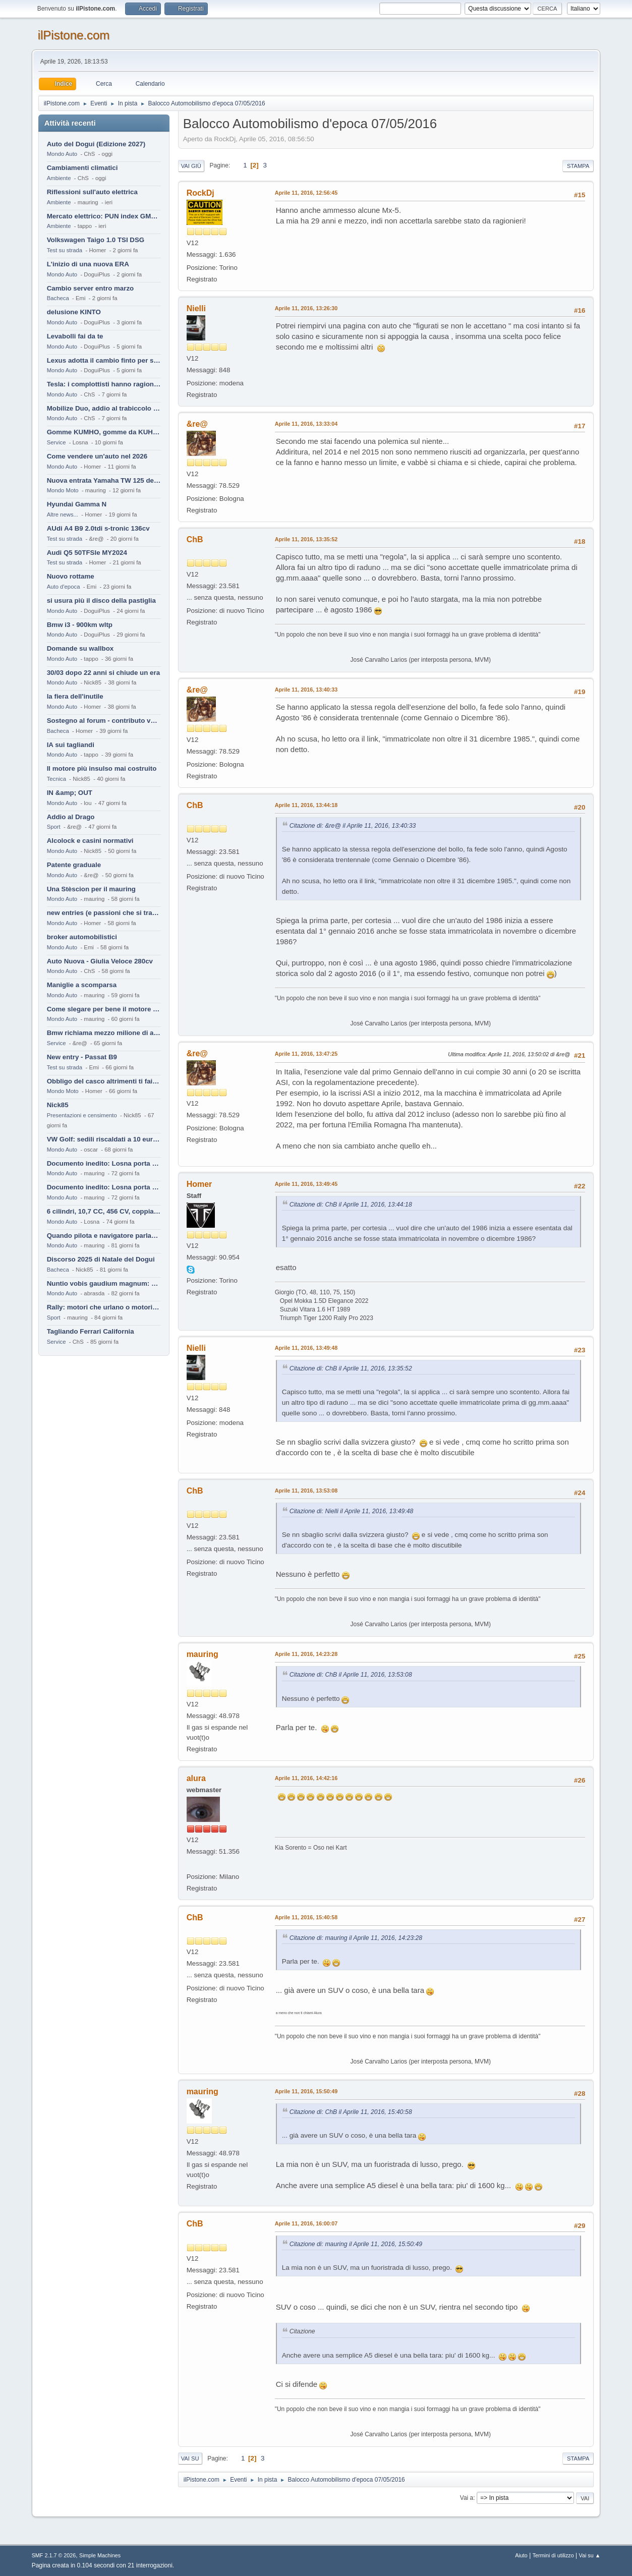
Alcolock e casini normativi (90, 840)
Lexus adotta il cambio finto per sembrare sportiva (104, 360)
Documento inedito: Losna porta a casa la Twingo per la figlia (104, 1163)
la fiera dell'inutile (75, 696)
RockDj (200, 193)
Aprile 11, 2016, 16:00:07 (306, 2223)
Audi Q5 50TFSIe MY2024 (87, 552)
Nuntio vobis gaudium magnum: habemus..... (104, 1283)
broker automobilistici (82, 937)
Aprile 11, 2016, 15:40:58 (306, 1917)
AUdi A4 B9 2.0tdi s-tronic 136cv (98, 528)
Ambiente (59, 178)
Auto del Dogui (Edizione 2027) (96, 144)
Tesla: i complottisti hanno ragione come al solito (104, 384)
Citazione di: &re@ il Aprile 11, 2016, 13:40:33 (353, 825)
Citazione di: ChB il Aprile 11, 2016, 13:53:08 (351, 1674)
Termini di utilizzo (553, 2555)
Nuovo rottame (70, 576)
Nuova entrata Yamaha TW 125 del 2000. (104, 480)
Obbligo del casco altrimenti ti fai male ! (104, 1081)
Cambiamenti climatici (82, 167)
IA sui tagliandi (70, 745)
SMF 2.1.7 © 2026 (54, 2555)
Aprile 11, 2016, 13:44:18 (306, 805)
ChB (195, 539)
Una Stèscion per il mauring (91, 889)
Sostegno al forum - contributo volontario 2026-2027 (104, 720)
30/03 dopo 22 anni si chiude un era (103, 672)
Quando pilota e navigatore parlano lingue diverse (104, 1235)
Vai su (190, 2458)
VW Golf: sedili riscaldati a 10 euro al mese (104, 1139)
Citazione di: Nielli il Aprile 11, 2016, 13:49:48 (352, 1511)
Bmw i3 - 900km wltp (79, 624)
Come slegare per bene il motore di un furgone (104, 1009)
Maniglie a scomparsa (82, 985)
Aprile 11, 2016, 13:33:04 (306, 424)
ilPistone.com (74, 35)
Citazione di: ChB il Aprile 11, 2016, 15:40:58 (351, 2111)
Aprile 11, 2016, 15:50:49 (306, 2091)
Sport (54, 827)
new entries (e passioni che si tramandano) (104, 913)
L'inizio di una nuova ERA (88, 264)
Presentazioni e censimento (82, 1115)
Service (56, 442)
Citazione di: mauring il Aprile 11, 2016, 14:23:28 (356, 1937)
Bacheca (58, 298)
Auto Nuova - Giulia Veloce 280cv (100, 961)
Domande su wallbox (80, 648)
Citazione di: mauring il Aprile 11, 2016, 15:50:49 (356, 2244)
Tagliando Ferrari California (90, 1331)
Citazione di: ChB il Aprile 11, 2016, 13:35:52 (351, 1368)
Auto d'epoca (63, 587)
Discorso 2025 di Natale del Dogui (101, 1259)
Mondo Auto (62, 154)
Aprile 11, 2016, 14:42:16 (306, 1778)
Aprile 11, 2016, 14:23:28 (306, 1654)
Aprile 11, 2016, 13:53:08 (306, 1490)
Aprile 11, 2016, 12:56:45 (306, 193)
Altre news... (62, 514)
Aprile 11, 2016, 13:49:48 (306, 1348)
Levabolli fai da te (75, 336)
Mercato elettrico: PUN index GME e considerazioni (104, 216)
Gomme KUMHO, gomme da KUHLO (104, 432)
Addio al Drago (71, 817)
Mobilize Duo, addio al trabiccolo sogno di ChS (104, 408)
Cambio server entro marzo (90, 288)
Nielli (196, 308)
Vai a (466, 2497)
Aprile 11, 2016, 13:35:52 (306, 539)
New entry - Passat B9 (82, 1057)
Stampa (578, 166)
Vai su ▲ (590, 2555)
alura (196, 1778)
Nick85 (58, 1105)
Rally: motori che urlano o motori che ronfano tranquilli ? (104, 1307)
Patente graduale (74, 865)
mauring (202, 1654)
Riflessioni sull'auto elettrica (92, 192)
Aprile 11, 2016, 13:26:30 (306, 308)
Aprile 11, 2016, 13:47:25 (306, 1054)
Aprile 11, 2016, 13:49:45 (306, 1184)
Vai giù (191, 166)
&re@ (197, 424)
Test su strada (65, 250)
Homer (199, 1184)
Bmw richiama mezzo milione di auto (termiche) (104, 1033)
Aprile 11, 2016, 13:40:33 (306, 689)
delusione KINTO (74, 312)
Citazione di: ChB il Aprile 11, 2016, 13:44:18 (351, 1204)
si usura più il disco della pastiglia (101, 600)
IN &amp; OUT (69, 792)
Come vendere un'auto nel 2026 (97, 456)
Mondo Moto (63, 490)
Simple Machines (100, 2555)
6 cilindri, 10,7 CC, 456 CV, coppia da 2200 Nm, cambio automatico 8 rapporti (104, 1211)
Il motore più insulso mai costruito (102, 768)
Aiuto (521, 2555)
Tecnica (56, 779)
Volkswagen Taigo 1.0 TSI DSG (96, 240)
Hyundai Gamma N (77, 504)
